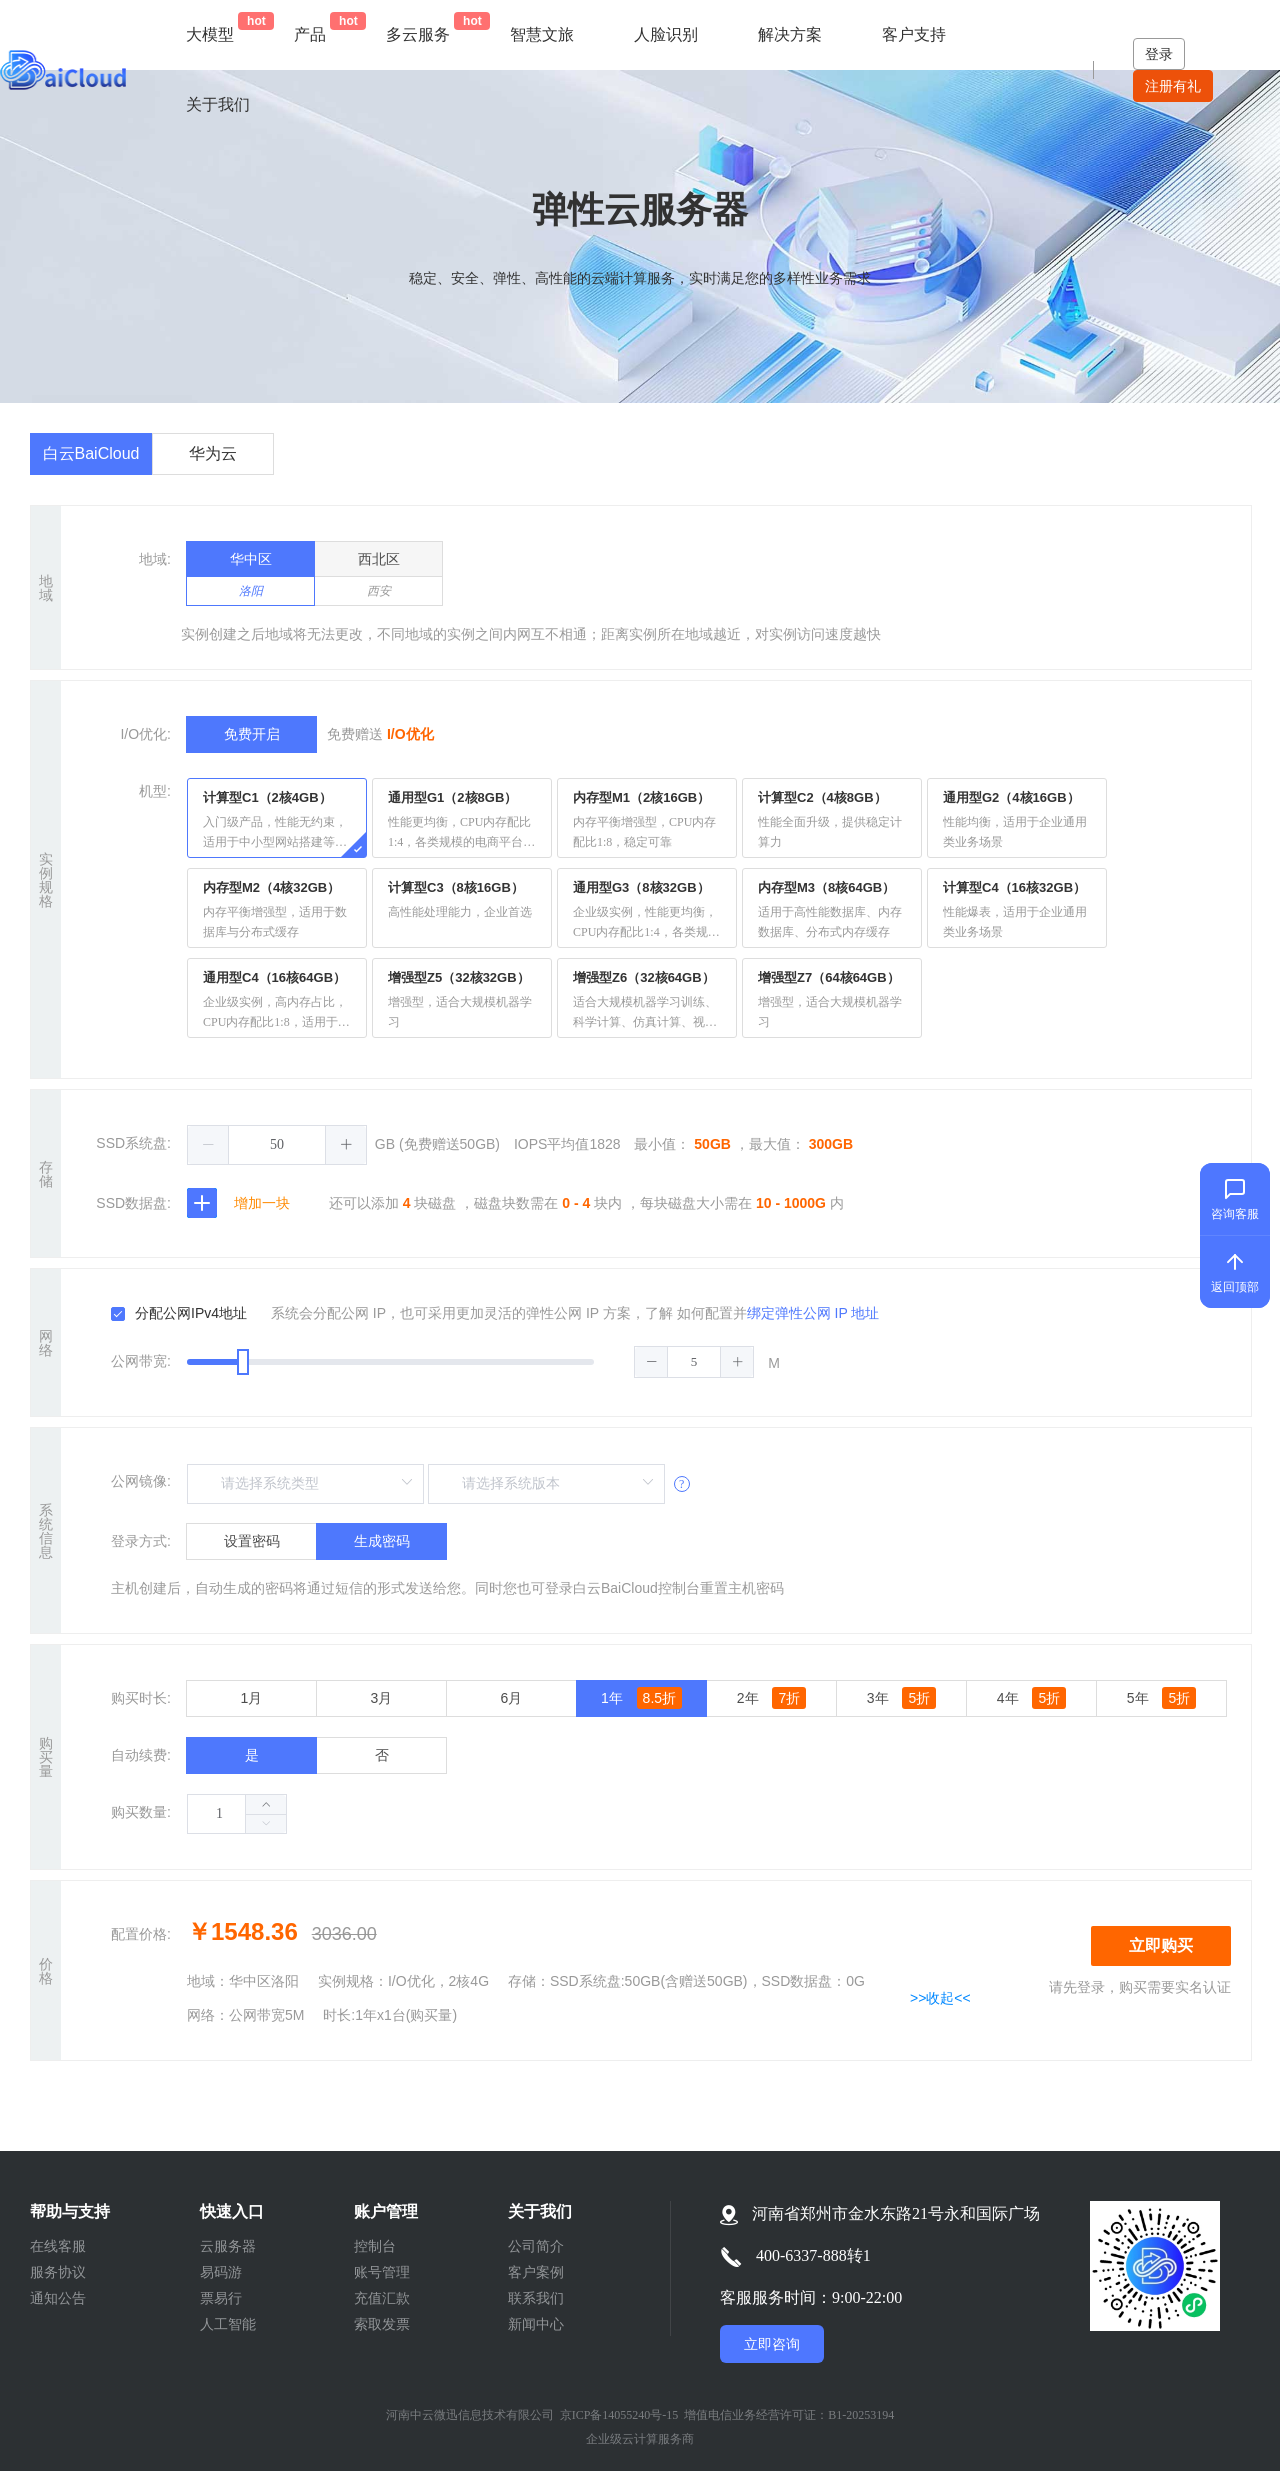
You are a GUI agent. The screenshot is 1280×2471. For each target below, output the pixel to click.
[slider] (470, 1362)
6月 (512, 1698)
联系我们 (536, 2298)
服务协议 (58, 2272)
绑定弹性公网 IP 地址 (813, 1313)
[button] (208, 1145)
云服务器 (228, 2246)
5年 (1161, 1698)
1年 (641, 1698)
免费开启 (252, 734)
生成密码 (382, 1541)
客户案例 (536, 2272)
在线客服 (58, 2246)
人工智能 (228, 2324)
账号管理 (382, 2272)
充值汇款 (382, 2298)
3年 (901, 1698)
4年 (1031, 1698)
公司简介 (536, 2246)
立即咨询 (772, 2344)
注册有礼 (1173, 86)
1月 (252, 1698)
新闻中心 (536, 2324)
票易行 (221, 2298)
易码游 (221, 2272)
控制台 (375, 2246)
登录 (1159, 54)
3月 (382, 1698)
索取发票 (382, 2324)
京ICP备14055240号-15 (619, 2415)
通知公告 (58, 2298)
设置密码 (252, 1541)
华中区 (250, 578)
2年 (771, 1698)
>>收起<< (940, 1998)
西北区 (378, 578)
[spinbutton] (277, 1145)
